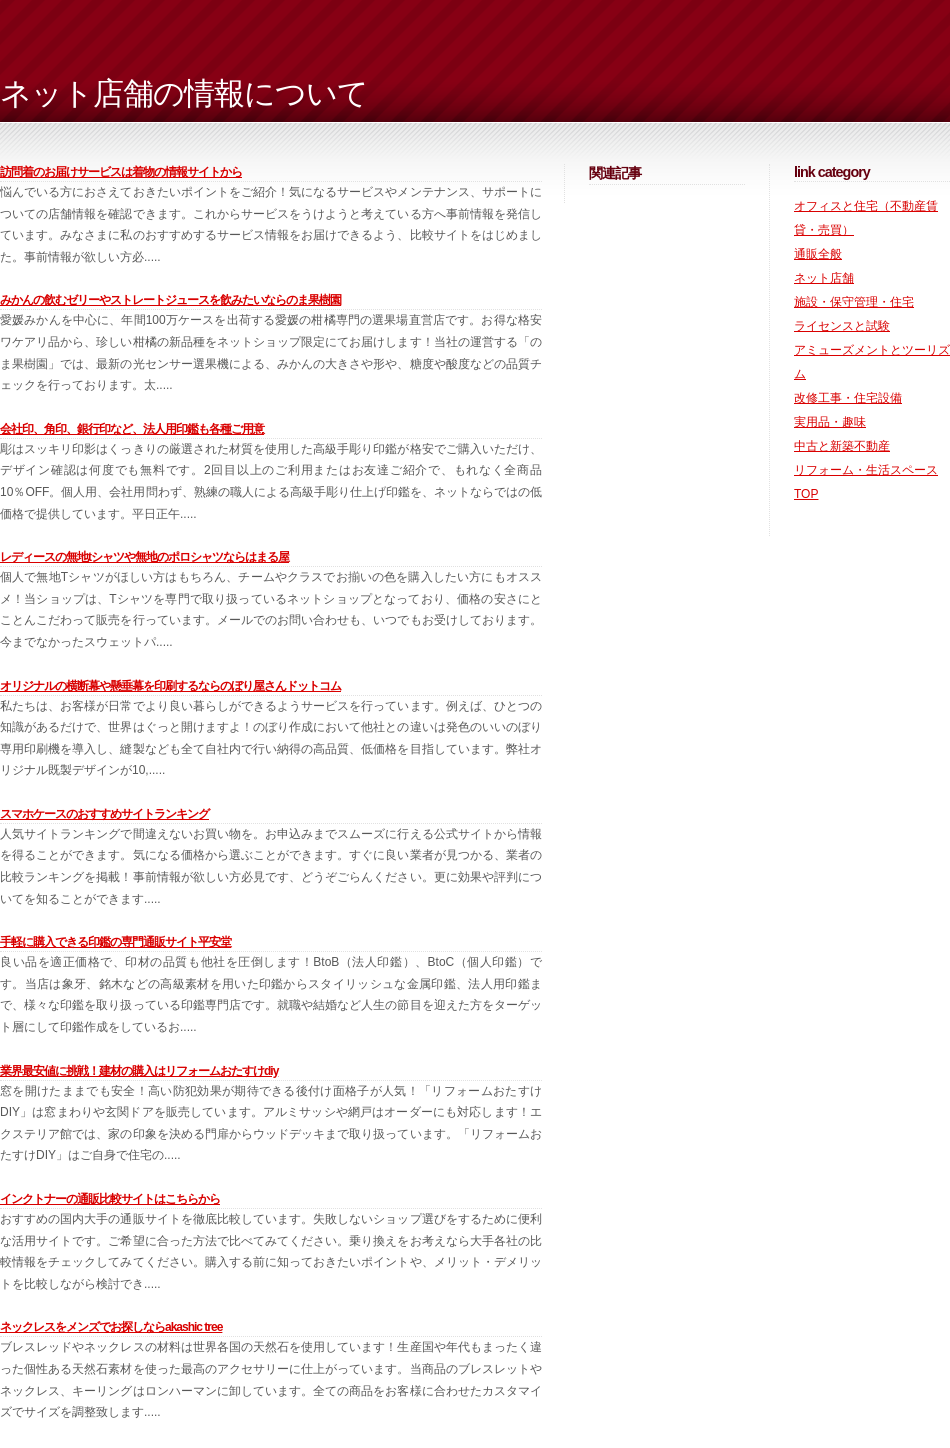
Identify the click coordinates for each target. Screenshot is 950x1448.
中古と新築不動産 (842, 446)
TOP (806, 494)
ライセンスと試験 (842, 326)
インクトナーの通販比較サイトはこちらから (110, 1199)
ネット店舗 (824, 278)
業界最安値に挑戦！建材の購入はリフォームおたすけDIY (139, 1071)
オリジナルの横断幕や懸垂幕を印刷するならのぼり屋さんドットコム (170, 686)
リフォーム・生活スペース (866, 470)
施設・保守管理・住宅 (854, 302)
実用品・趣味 (830, 422)
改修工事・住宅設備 (848, 398)
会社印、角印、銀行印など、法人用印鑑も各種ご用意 (132, 429)
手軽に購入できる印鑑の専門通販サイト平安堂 (115, 942)
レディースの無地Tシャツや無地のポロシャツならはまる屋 (144, 557)
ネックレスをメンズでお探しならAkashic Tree (111, 1327)
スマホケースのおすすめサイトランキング (104, 814)
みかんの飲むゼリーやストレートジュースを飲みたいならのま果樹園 (170, 300)
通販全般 (818, 254)
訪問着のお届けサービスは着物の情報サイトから (121, 172)
